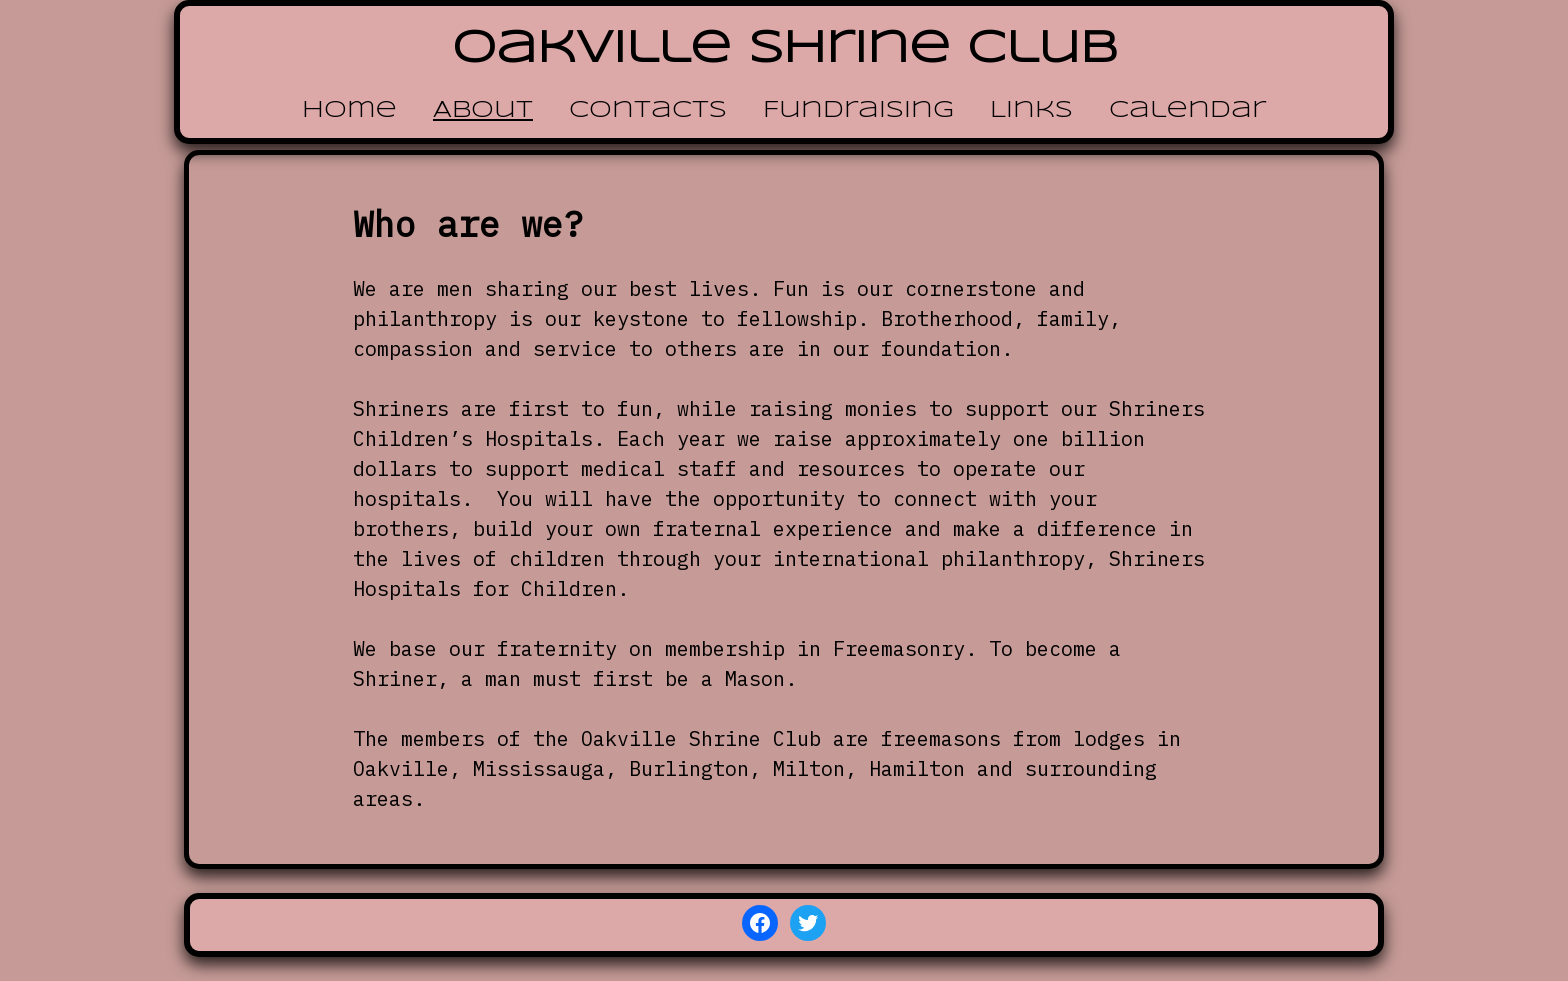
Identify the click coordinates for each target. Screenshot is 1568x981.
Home (349, 111)
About (483, 111)
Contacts (648, 111)
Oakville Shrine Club (784, 49)
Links (1031, 111)
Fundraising (858, 111)
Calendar (1187, 111)
